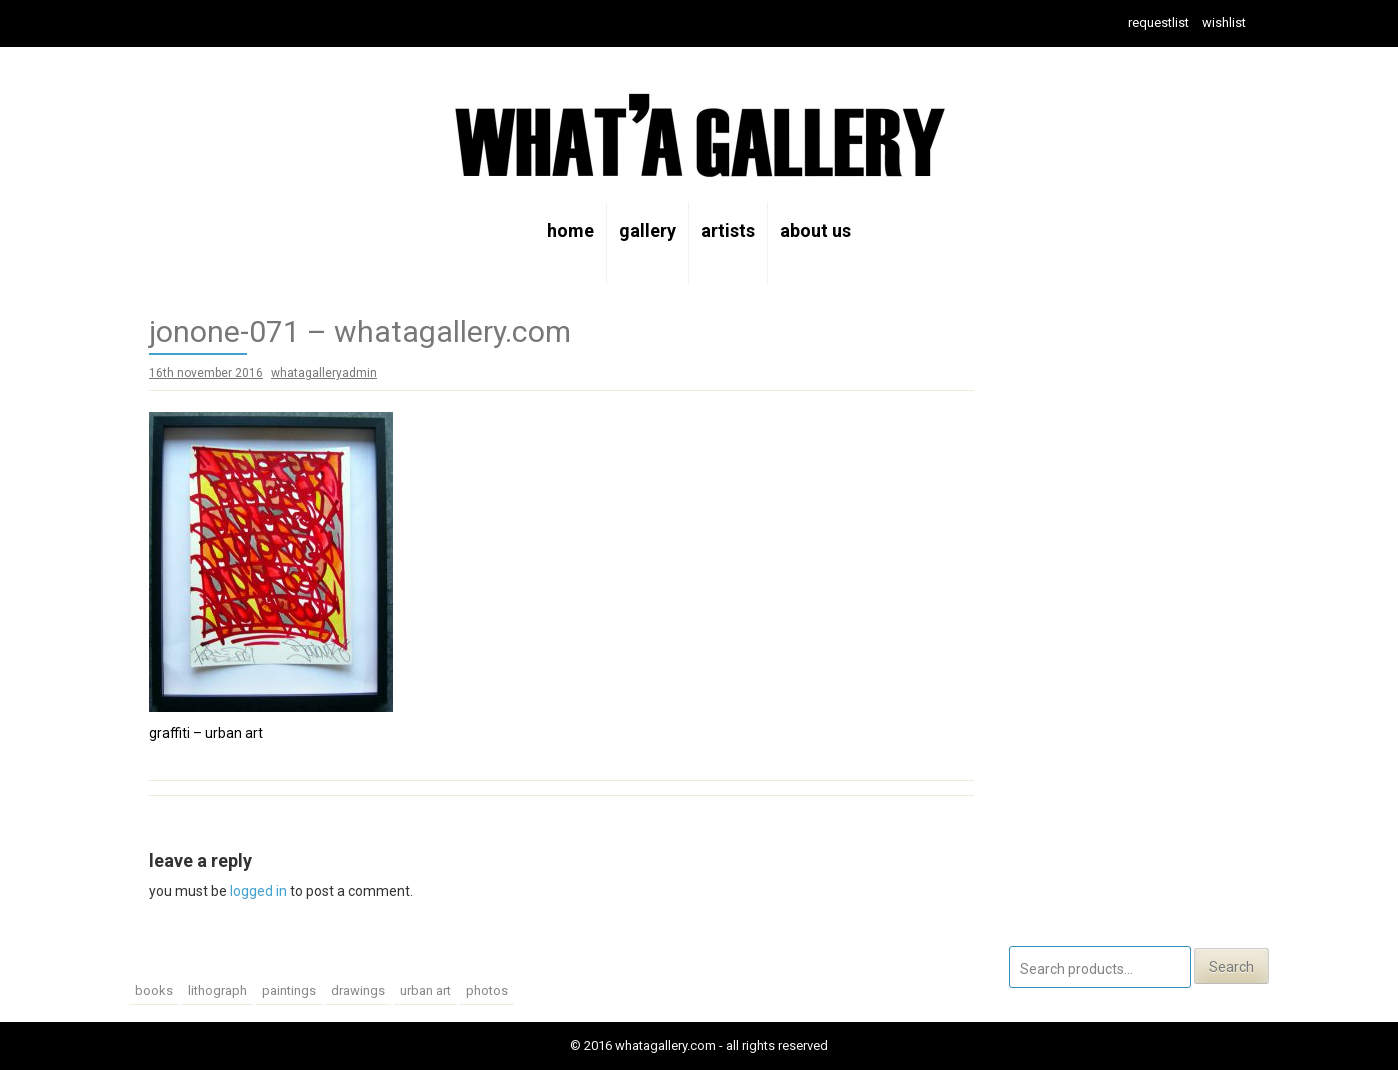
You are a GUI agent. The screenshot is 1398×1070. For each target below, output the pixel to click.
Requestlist (1158, 22)
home (570, 230)
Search (1231, 967)
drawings (358, 990)
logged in (258, 891)
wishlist (1224, 22)
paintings (289, 990)
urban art (425, 990)
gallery (647, 230)
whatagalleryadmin (324, 373)
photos (487, 990)
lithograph (217, 990)
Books (154, 990)
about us (815, 230)
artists (728, 230)
